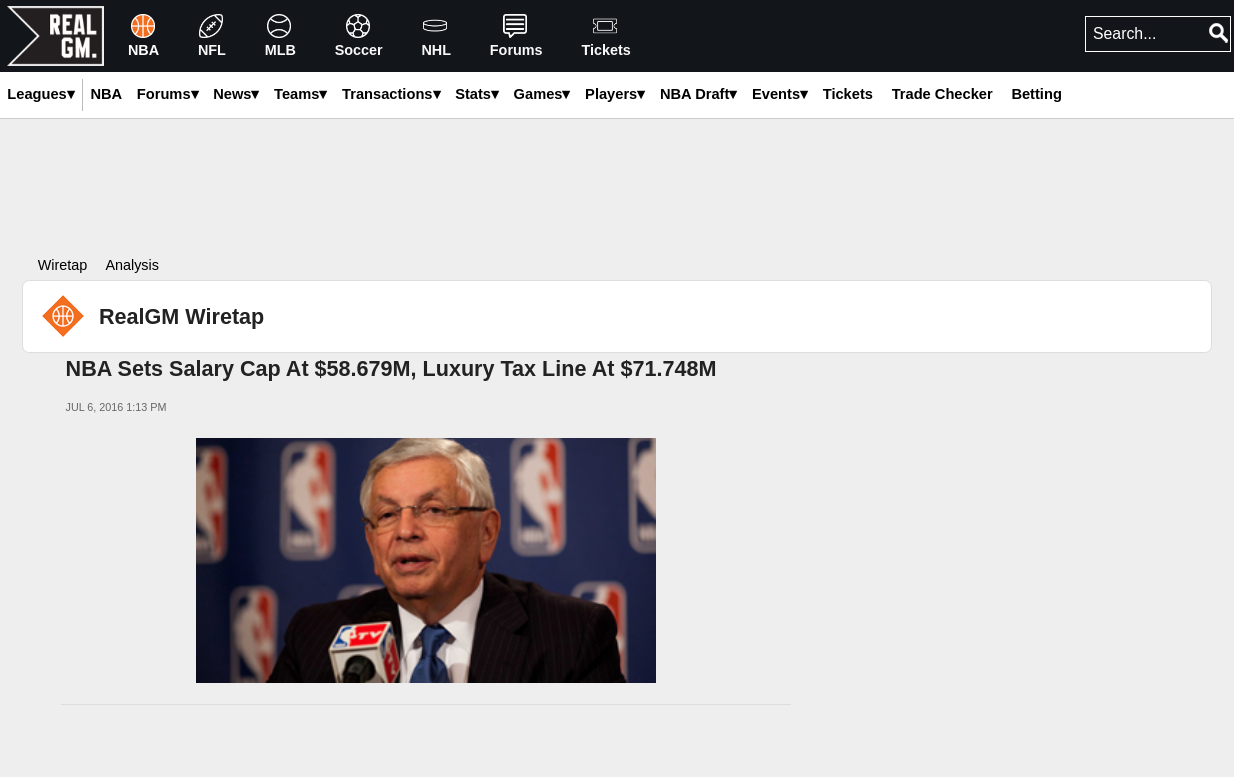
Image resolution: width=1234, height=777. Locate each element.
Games (542, 94)
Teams (300, 94)
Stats (477, 94)
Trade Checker (942, 94)
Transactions (391, 94)
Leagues (40, 94)
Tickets (848, 94)
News (236, 94)
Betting (1036, 94)
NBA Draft (698, 94)
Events (780, 94)
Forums (168, 94)
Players (615, 94)
